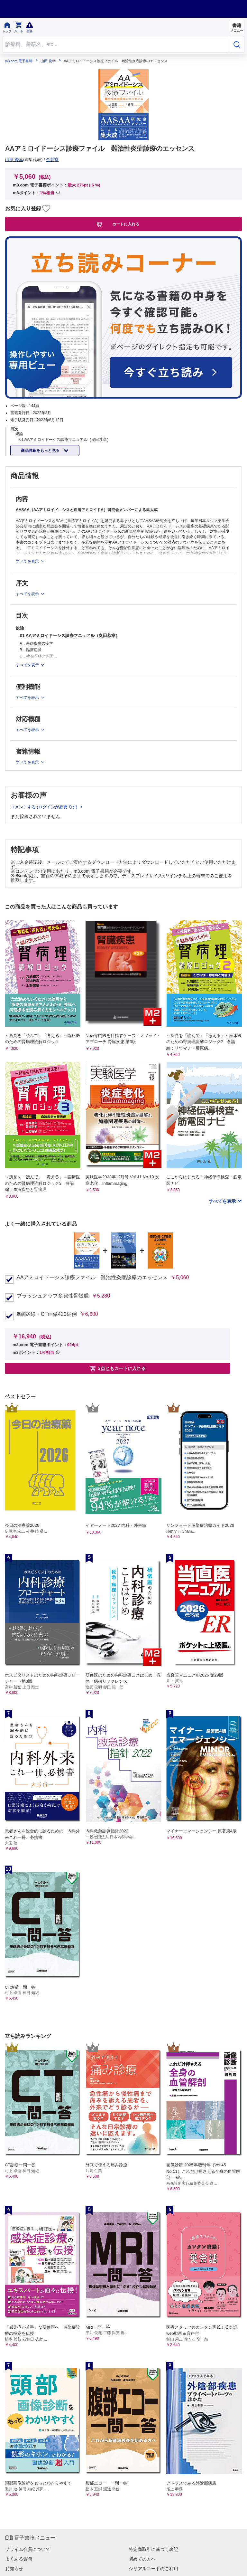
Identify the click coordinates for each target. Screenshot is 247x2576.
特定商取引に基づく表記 (153, 2549)
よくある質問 (18, 2559)
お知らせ (14, 2568)
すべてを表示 (223, 1201)
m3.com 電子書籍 (18, 61)
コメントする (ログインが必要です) (44, 806)
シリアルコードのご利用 (153, 2568)
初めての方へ (142, 2559)
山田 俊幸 (48, 61)
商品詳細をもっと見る (40, 450)
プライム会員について (27, 2549)
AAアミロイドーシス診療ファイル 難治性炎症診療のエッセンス (92, 1277)
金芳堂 (52, 159)
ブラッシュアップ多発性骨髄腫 (53, 1295)
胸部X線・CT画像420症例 (47, 1314)
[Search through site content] (116, 44)
